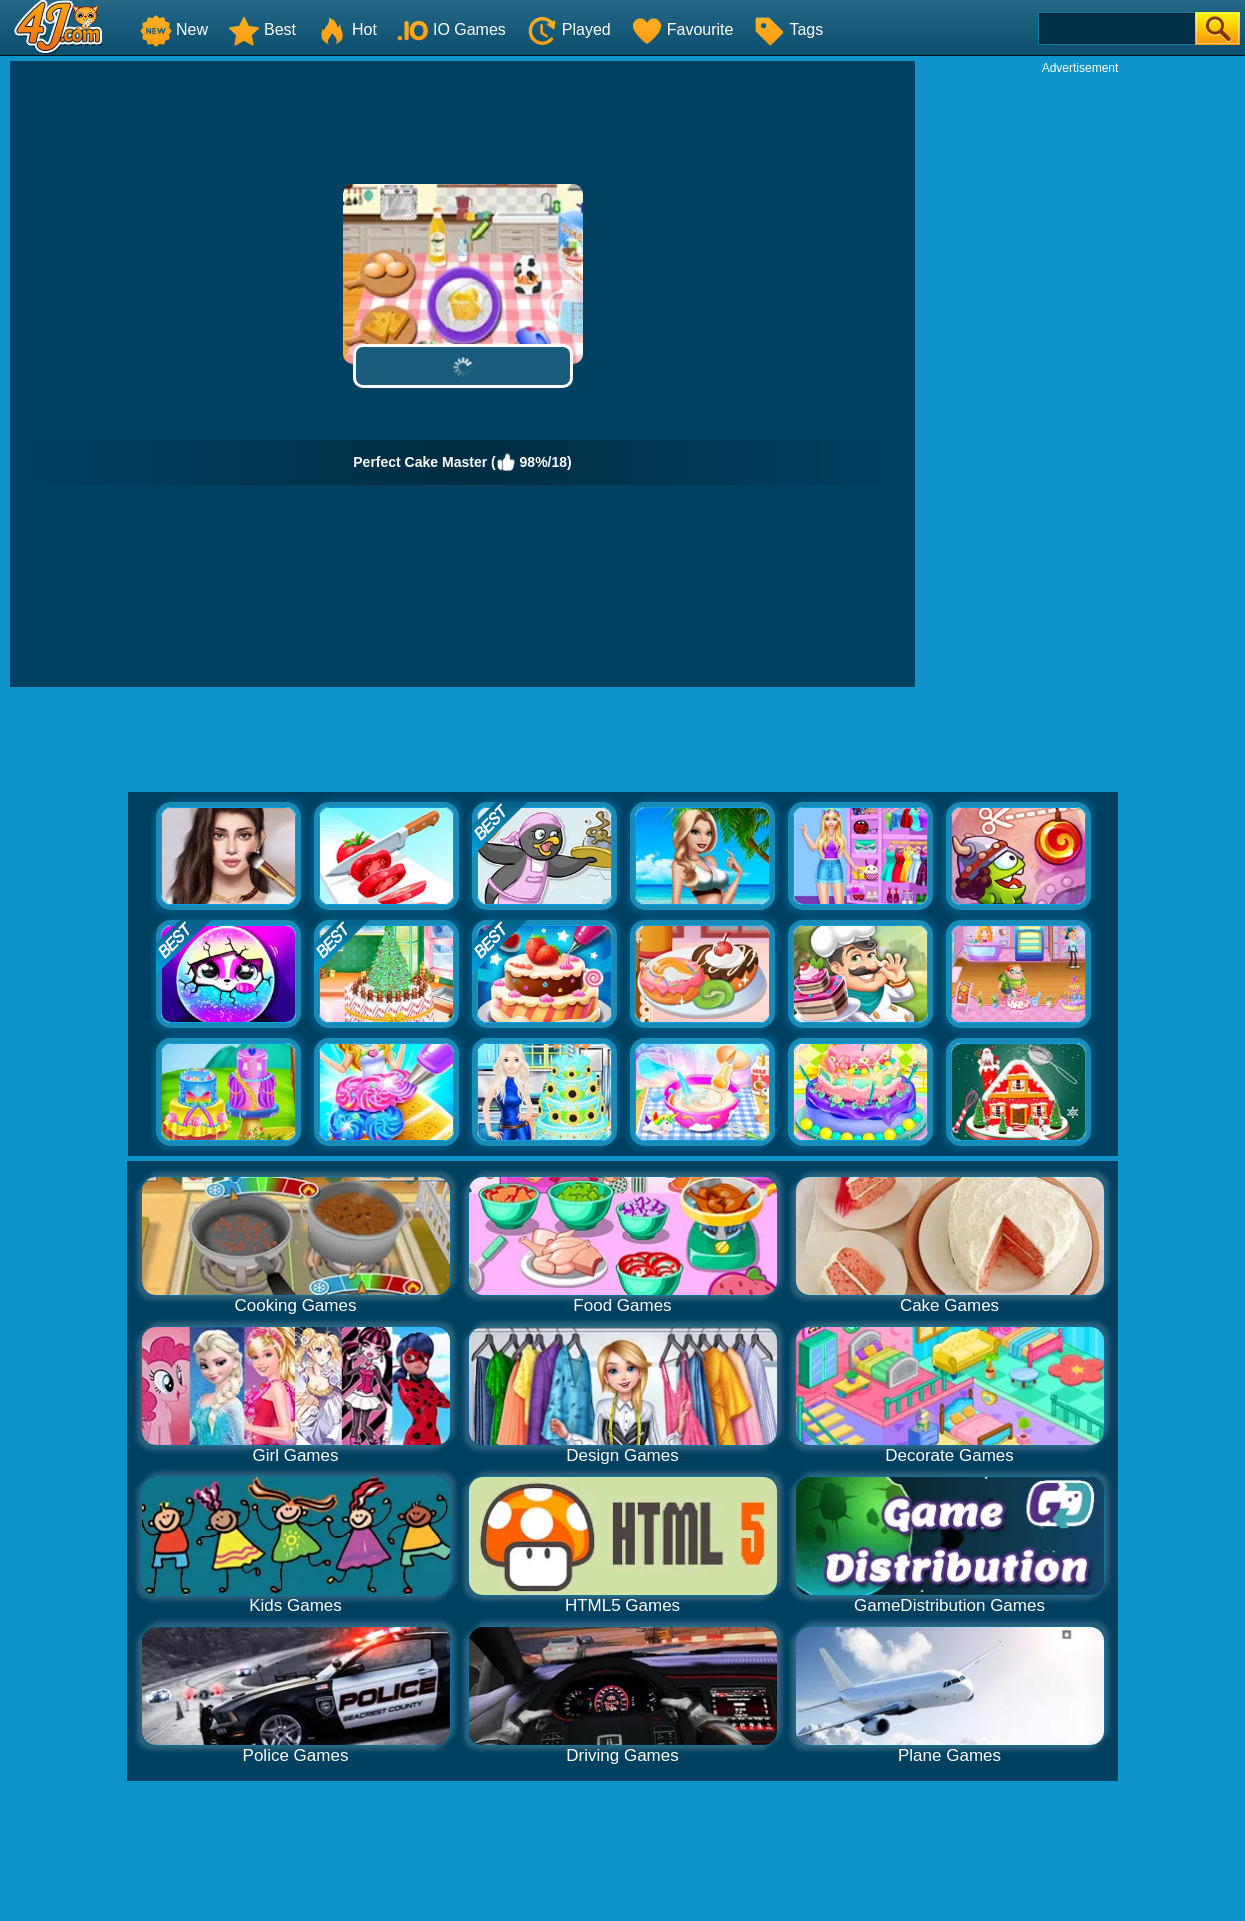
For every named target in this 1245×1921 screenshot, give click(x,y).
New (174, 29)
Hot (346, 29)
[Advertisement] (1080, 376)
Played (568, 29)
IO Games (451, 29)
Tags (788, 29)
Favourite (682, 29)
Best (262, 29)
